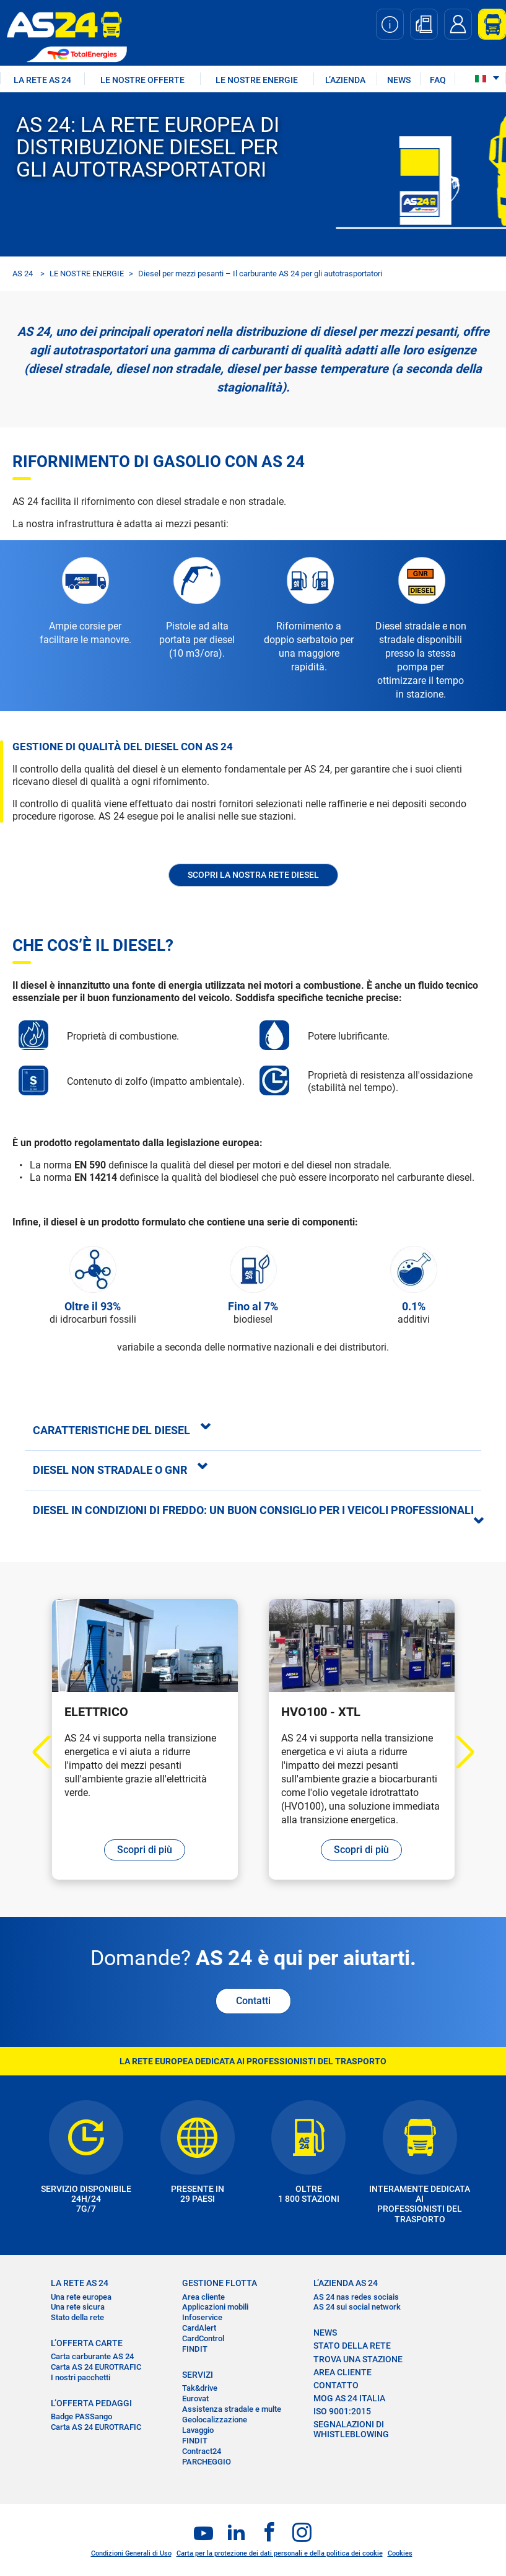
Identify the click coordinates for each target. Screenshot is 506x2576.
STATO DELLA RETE (352, 2345)
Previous (48, 1751)
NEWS (399, 80)
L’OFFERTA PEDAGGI (91, 2403)
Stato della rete (77, 2317)
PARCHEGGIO (206, 2461)
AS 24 (22, 273)
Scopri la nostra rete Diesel (253, 875)
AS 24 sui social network (357, 2306)
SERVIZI (197, 2375)
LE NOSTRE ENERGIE (257, 80)
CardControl (203, 2338)
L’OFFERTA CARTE (87, 2343)
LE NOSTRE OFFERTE (142, 80)
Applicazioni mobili (215, 2306)
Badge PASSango (81, 2416)
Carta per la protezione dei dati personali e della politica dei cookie (280, 2553)
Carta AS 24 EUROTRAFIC (96, 2367)
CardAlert (199, 2328)
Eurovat (195, 2398)
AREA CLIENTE (342, 2372)
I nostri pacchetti (80, 2377)
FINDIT (194, 2349)
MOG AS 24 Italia (349, 2398)
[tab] (253, 1430)
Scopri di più (144, 1849)
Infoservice (202, 2317)
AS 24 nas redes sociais (356, 2297)
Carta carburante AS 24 (92, 2356)
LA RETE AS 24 (42, 80)
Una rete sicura (78, 2306)
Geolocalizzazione (214, 2419)
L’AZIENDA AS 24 (345, 2283)
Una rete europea (81, 2297)
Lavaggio (198, 2430)
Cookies (400, 2553)
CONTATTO (336, 2385)
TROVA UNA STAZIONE (358, 2359)
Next (457, 1751)
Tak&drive (199, 2388)
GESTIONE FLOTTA (219, 2283)
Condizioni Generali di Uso (131, 2553)
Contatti (253, 2001)
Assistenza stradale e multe (231, 2409)
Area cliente (203, 2297)
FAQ (438, 80)
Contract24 (201, 2451)
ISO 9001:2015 (342, 2411)
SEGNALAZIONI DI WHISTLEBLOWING (351, 2429)
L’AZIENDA (345, 80)
